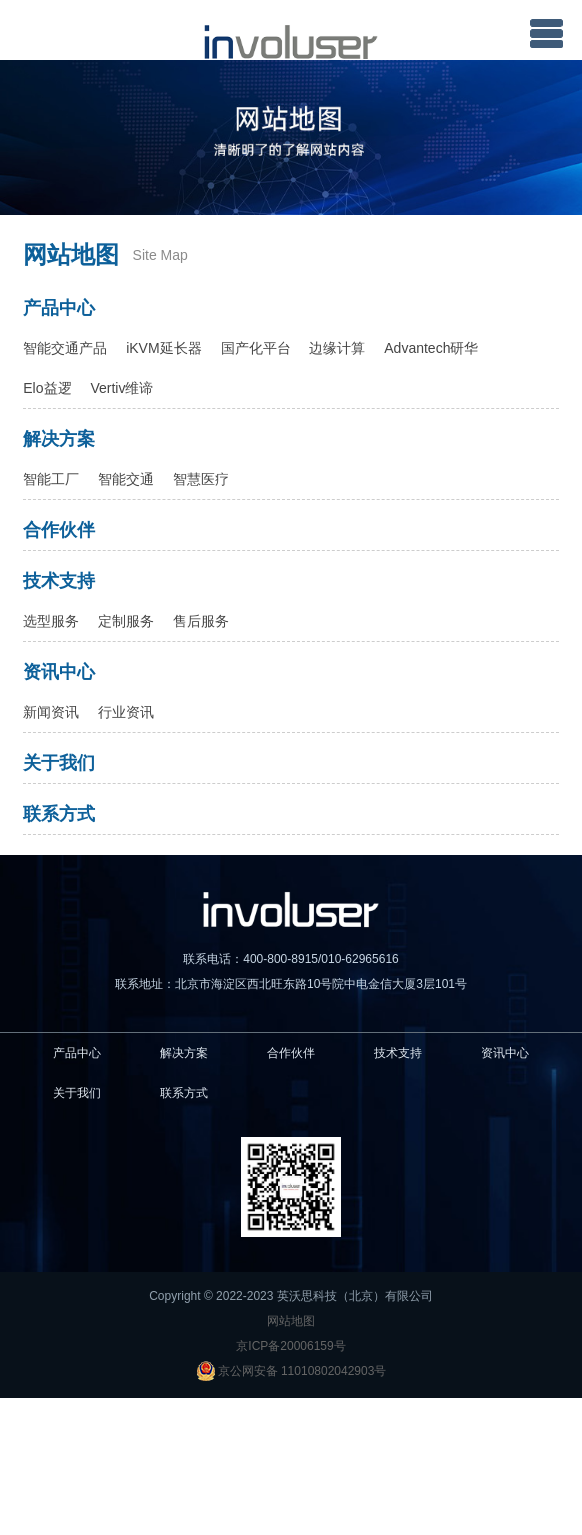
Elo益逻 (47, 388)
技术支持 (59, 581)
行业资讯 (126, 712)
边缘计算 (337, 348)
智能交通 (126, 479)
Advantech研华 (431, 348)
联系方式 (59, 814)
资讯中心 (59, 672)
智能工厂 (51, 479)
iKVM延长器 (163, 348)
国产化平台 (256, 348)
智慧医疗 (201, 479)
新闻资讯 (51, 712)
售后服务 (201, 621)
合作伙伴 (59, 530)
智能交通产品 (65, 348)
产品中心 (59, 308)
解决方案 (59, 439)
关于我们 (59, 763)
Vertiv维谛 (121, 388)
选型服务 (51, 621)
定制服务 (126, 621)
